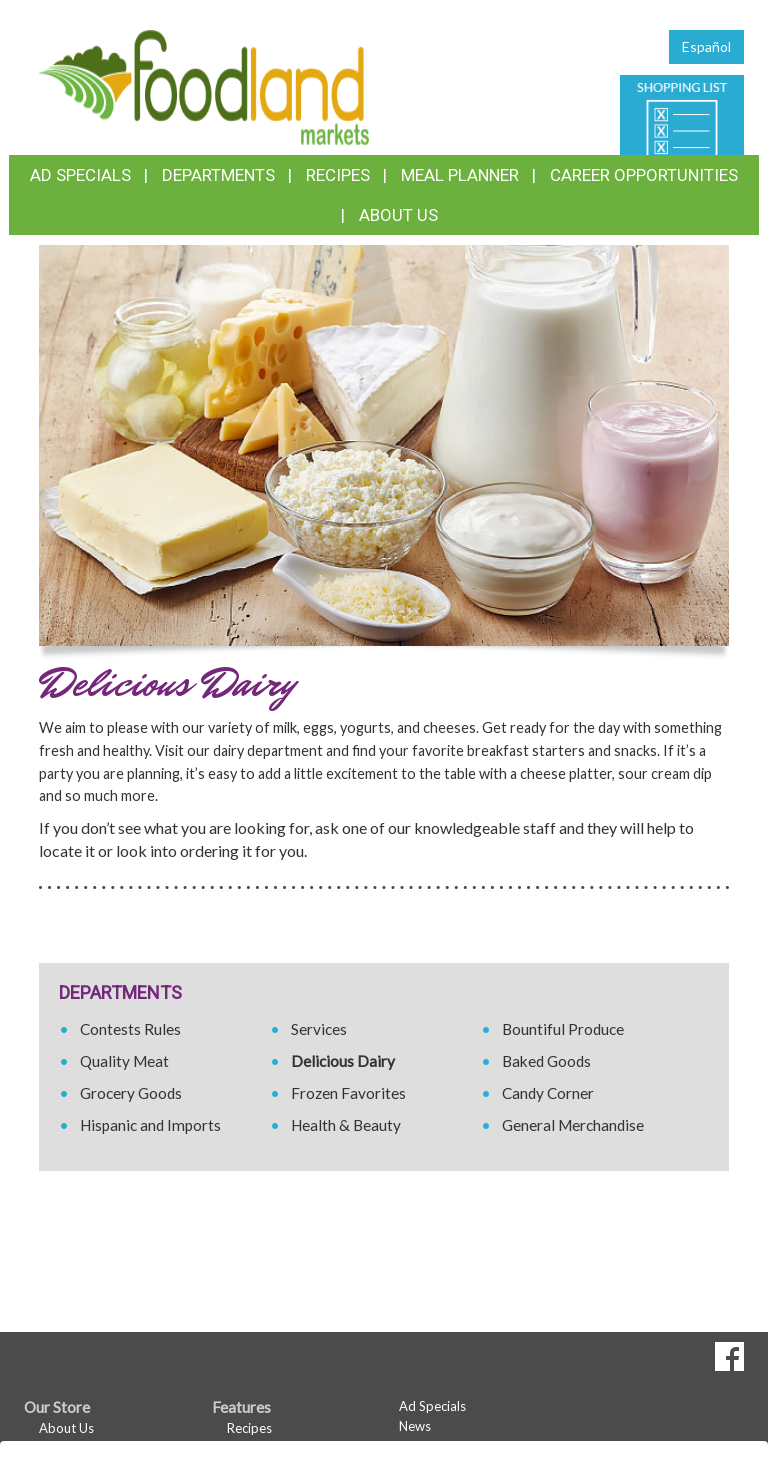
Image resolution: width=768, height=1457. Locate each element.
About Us (398, 215)
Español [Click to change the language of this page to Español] (706, 46)
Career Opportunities (644, 175)
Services (319, 1029)
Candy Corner (548, 1093)
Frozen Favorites (348, 1093)
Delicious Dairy (343, 1061)
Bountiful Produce (563, 1029)
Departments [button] (218, 175)
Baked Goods (546, 1061)
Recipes (338, 175)
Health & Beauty (346, 1125)
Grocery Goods (131, 1093)
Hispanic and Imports (150, 1125)
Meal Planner (460, 175)
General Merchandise (573, 1125)
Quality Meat (124, 1061)
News (415, 1426)
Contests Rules (130, 1029)
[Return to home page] (204, 85)
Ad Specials (80, 175)
